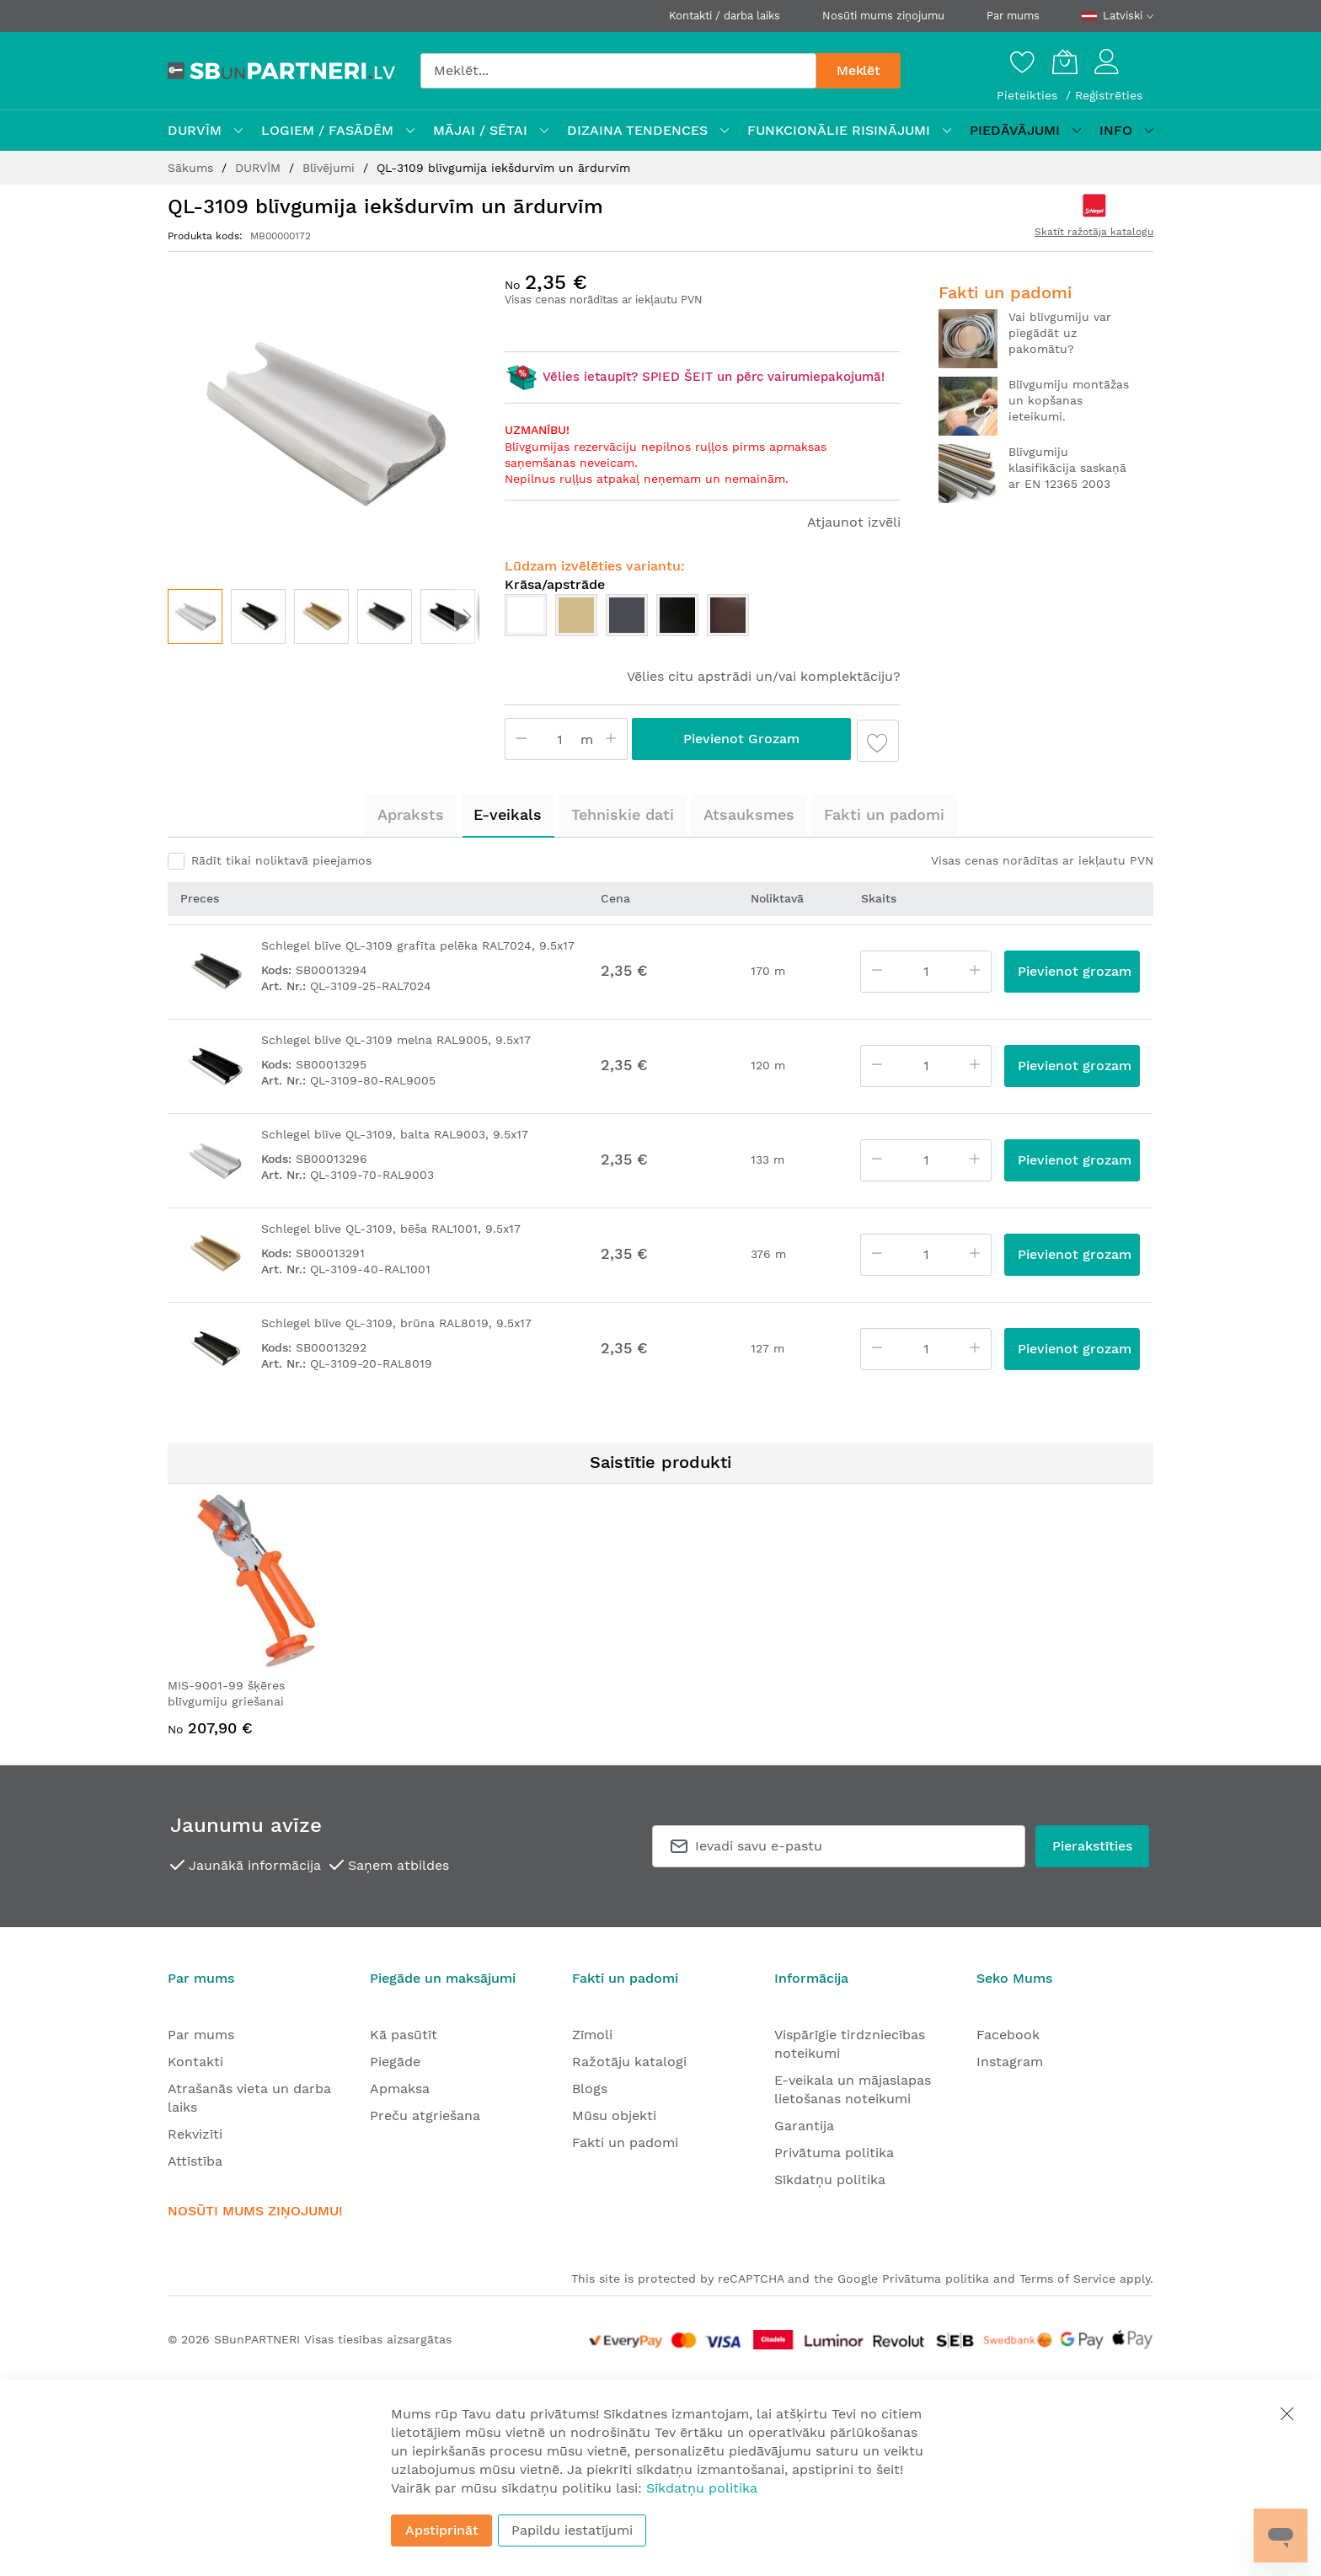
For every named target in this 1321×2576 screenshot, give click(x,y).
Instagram (1009, 2062)
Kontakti (195, 2062)
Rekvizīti (195, 2134)
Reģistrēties (1108, 95)
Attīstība (195, 2161)
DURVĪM (260, 167)
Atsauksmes (748, 814)
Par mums (1013, 15)
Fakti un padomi (884, 814)
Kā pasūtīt (403, 2035)
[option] (526, 615)
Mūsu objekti (614, 2115)
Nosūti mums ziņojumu (883, 15)
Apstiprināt (442, 2530)
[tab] (411, 815)
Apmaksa (400, 2089)
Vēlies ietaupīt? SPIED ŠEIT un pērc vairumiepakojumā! (695, 376)
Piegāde (395, 2062)
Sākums (192, 167)
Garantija (804, 2126)
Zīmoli (592, 2035)
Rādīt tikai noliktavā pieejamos (281, 860)
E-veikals (507, 814)
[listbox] (703, 619)
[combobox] (618, 70)
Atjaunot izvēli (854, 522)
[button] (258, 616)
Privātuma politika (834, 2153)
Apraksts (410, 814)
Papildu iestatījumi (572, 2530)
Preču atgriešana (425, 2115)
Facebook (1008, 2035)
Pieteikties (1029, 95)
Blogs (589, 2089)
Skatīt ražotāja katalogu (1094, 232)
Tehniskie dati (622, 814)
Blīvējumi (330, 167)
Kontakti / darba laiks (724, 15)
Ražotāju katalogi (629, 2062)
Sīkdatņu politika (829, 2180)
